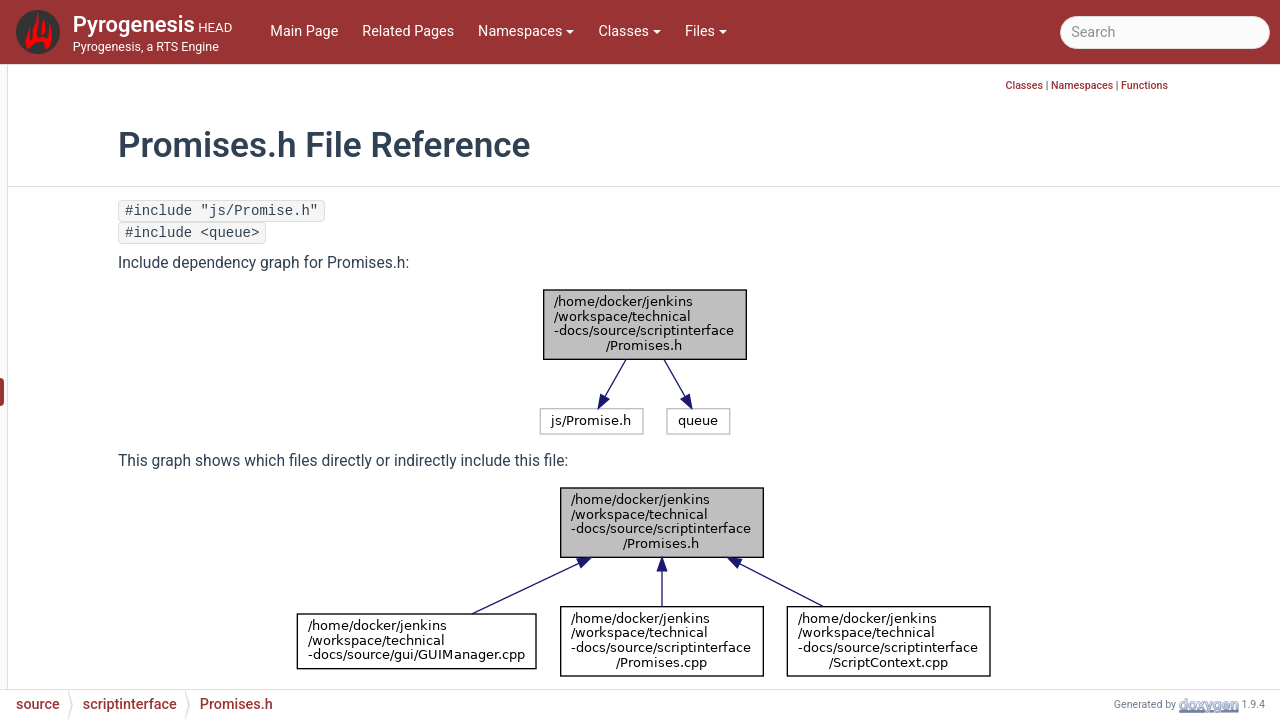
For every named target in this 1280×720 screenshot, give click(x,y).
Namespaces (526, 31)
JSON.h (124, 301)
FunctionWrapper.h (160, 241)
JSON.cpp (132, 271)
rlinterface (116, 181)
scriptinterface (130, 211)
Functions (1240, 85)
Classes (629, 31)
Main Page (304, 31)
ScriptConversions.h (164, 511)
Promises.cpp (144, 361)
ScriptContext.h (149, 451)
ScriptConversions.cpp (172, 481)
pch (96, 91)
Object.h (126, 331)
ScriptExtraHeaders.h (167, 631)
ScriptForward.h (150, 661)
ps (92, 121)
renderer (110, 151)
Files (706, 31)
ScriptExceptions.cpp (167, 571)
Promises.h (136, 391)
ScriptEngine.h (146, 541)
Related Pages (408, 31)
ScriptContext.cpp (157, 421)
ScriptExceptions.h (159, 601)
